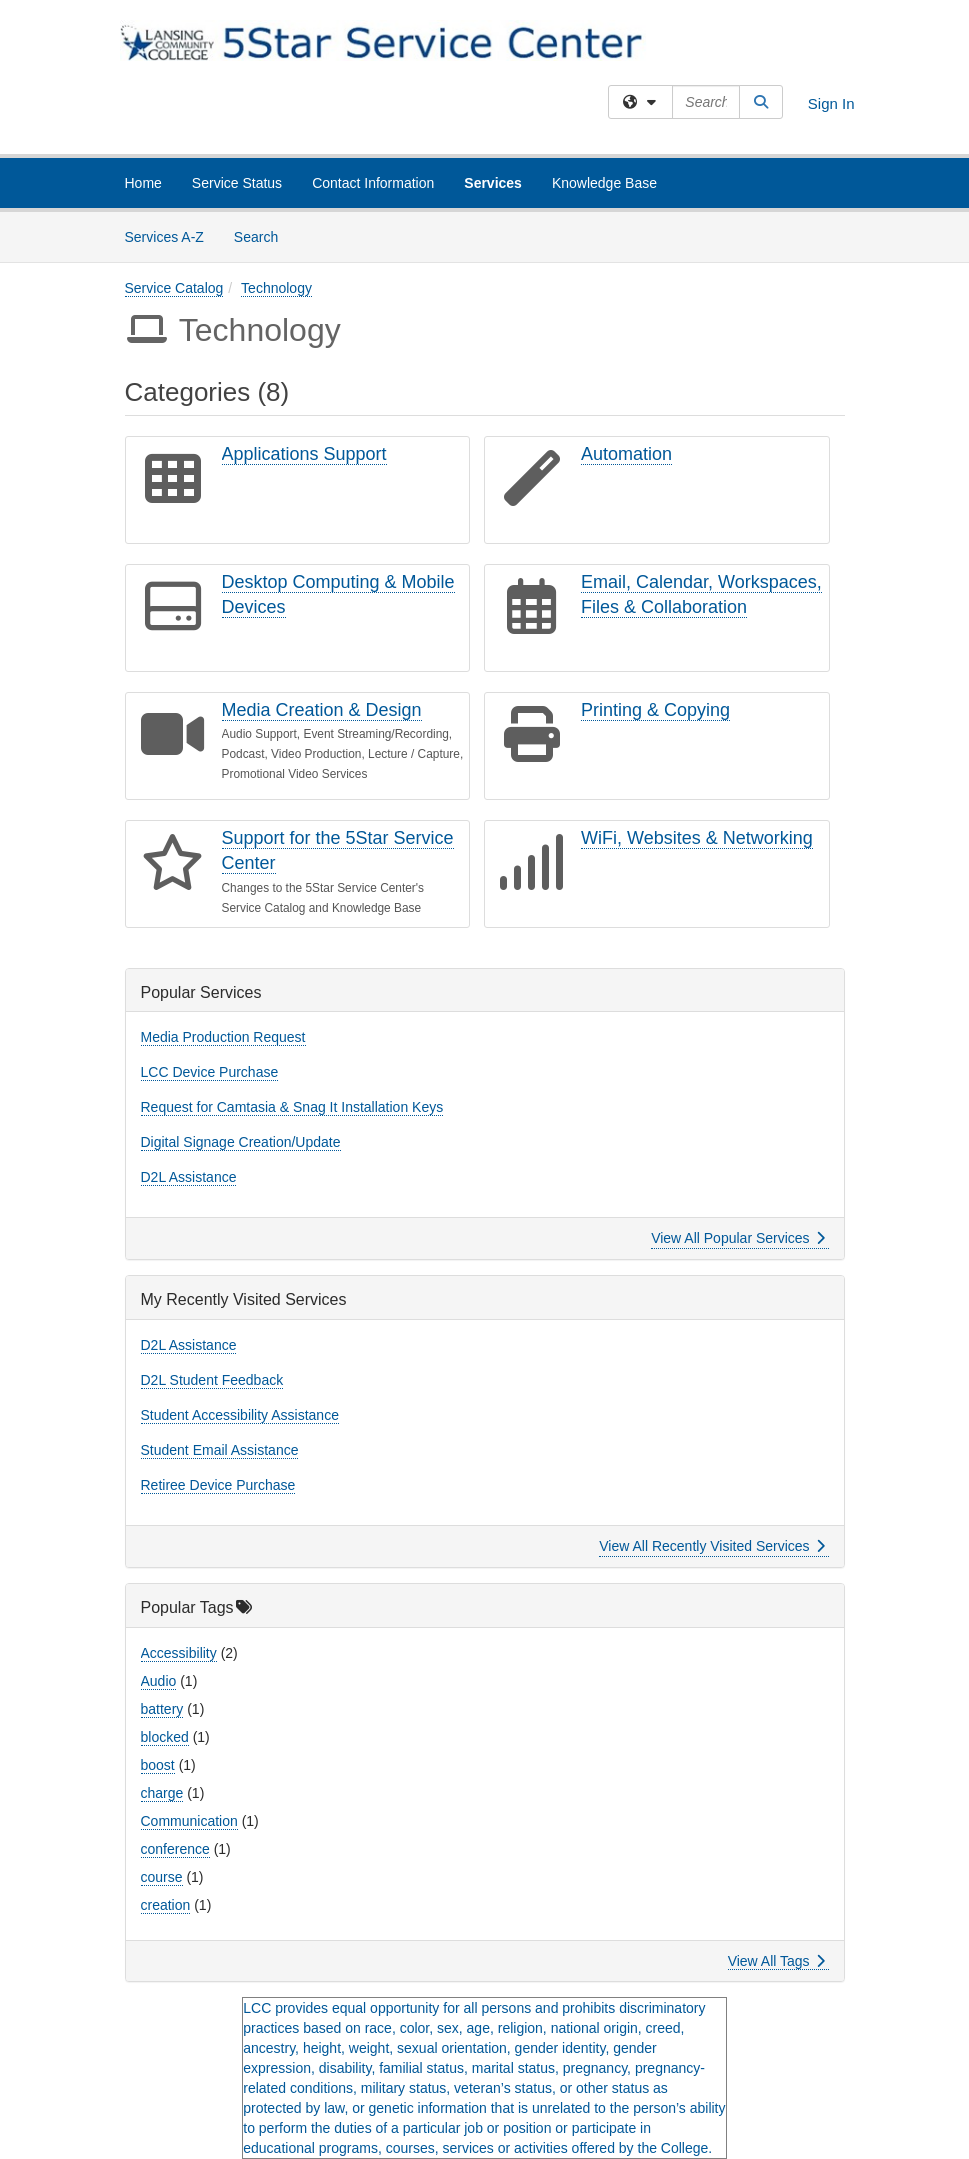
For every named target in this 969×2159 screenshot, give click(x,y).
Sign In (831, 103)
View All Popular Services (737, 1238)
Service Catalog (174, 288)
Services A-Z (164, 237)
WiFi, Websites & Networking (697, 838)
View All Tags (776, 1961)
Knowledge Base (604, 183)
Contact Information (373, 183)
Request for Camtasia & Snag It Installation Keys (292, 1107)
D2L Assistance (189, 1177)
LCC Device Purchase (210, 1072)
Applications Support (304, 454)
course (162, 1877)
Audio (159, 1681)
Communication (189, 1821)
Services (493, 183)
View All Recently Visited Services (711, 1546)
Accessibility (179, 1653)
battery (162, 1709)
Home (143, 183)
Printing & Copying (655, 710)
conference (175, 1849)
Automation (626, 454)
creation (166, 1905)
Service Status (237, 183)
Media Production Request (223, 1037)
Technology (276, 288)
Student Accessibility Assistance (240, 1415)
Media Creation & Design (322, 710)
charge (162, 1793)
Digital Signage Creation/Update (241, 1142)
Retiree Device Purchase (218, 1485)
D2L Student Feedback (212, 1380)
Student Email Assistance (220, 1450)
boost (158, 1765)
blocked (165, 1737)
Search (263, 235)
